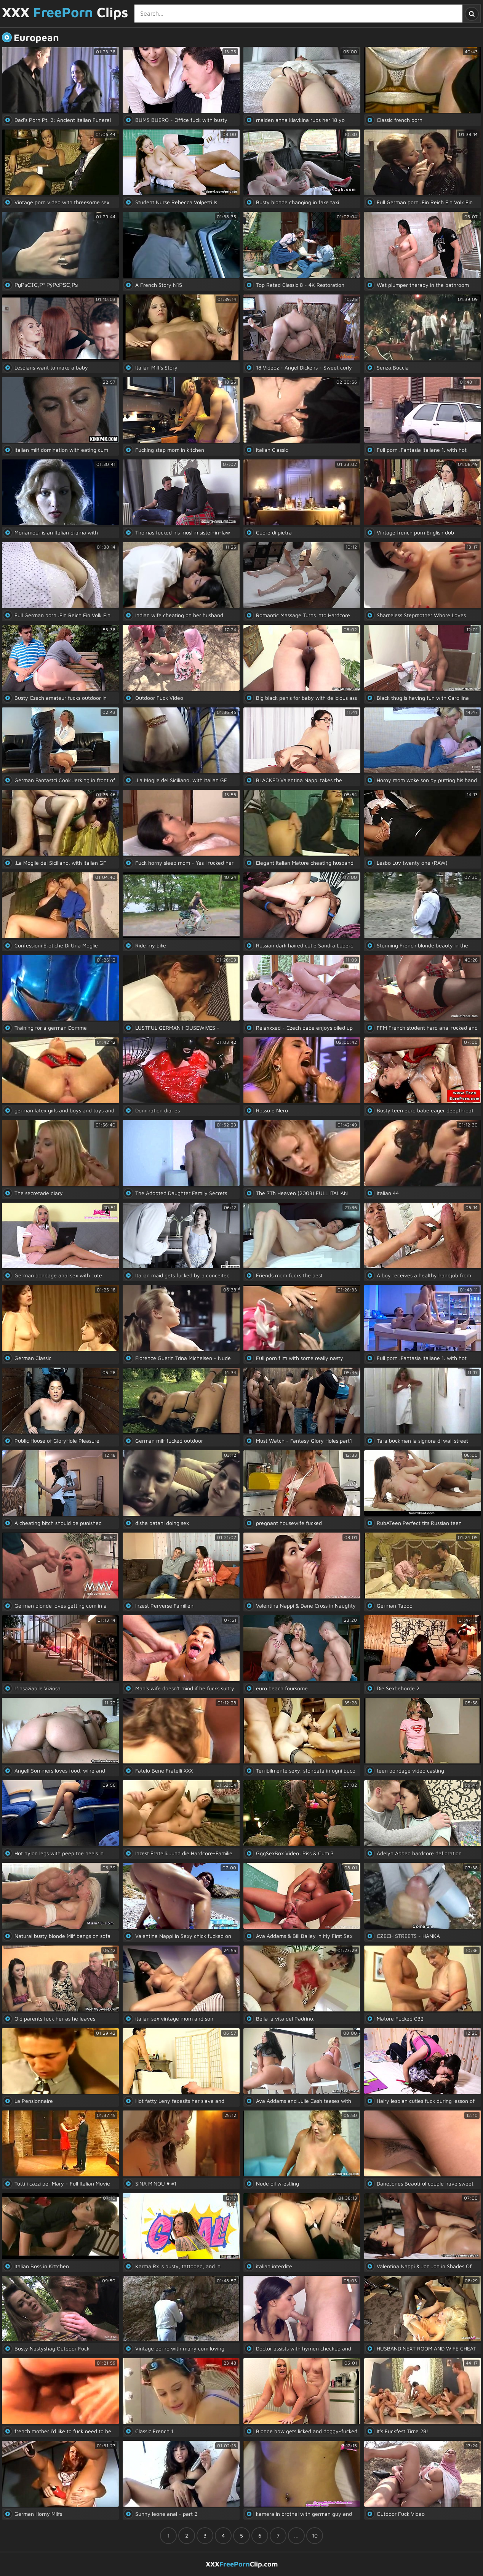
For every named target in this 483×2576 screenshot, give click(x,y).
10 (315, 2535)
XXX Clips (65, 12)
